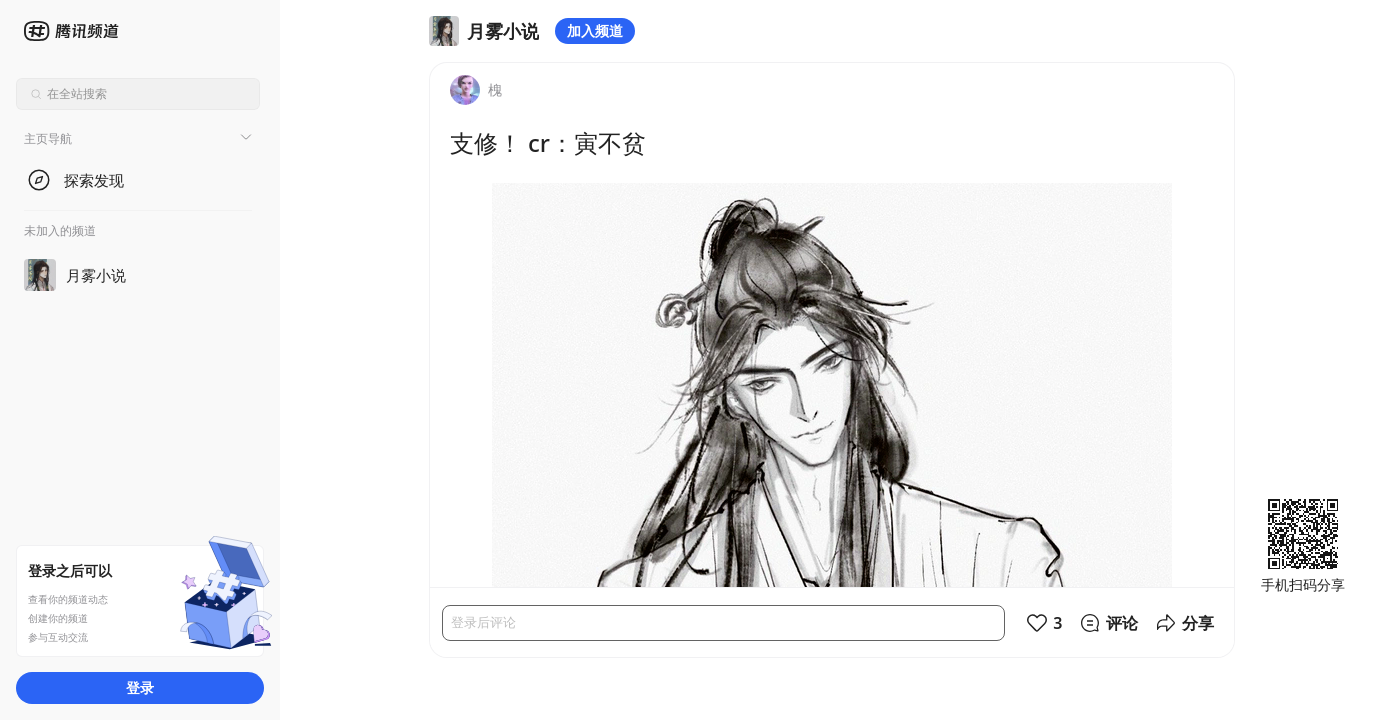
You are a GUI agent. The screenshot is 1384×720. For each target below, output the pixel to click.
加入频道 (595, 30)
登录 (140, 687)
